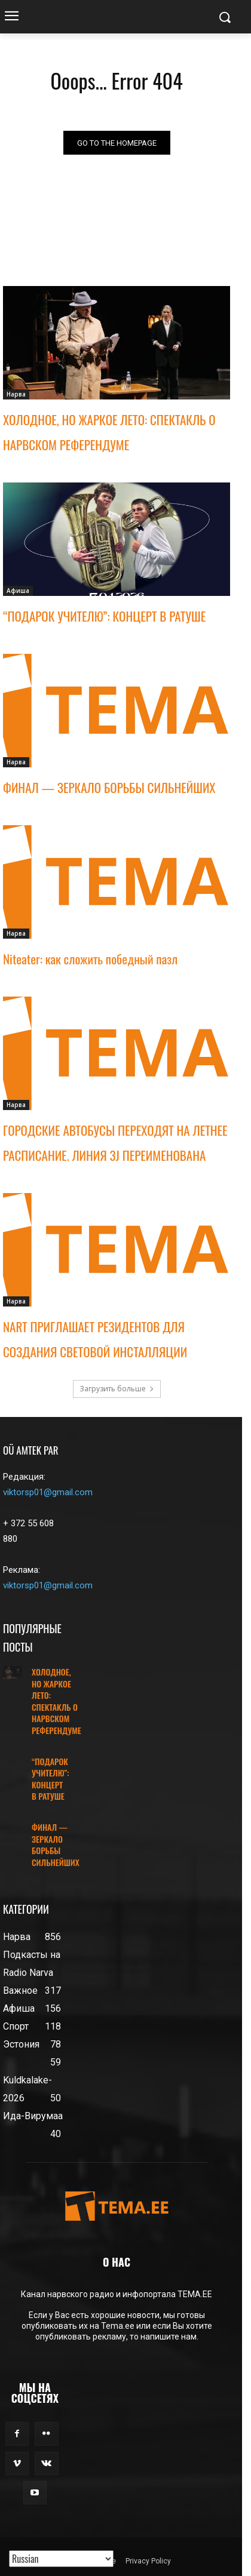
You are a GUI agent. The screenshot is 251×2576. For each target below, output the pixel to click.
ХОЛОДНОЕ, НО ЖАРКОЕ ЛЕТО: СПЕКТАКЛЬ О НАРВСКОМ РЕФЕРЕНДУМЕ (56, 1700)
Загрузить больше (116, 1389)
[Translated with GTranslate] (61, 2558)
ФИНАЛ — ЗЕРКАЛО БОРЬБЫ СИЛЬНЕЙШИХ (109, 787)
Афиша (18, 590)
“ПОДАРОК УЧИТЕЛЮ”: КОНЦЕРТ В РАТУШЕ (104, 616)
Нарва (16, 394)
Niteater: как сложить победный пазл (90, 958)
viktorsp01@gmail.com (48, 1492)
